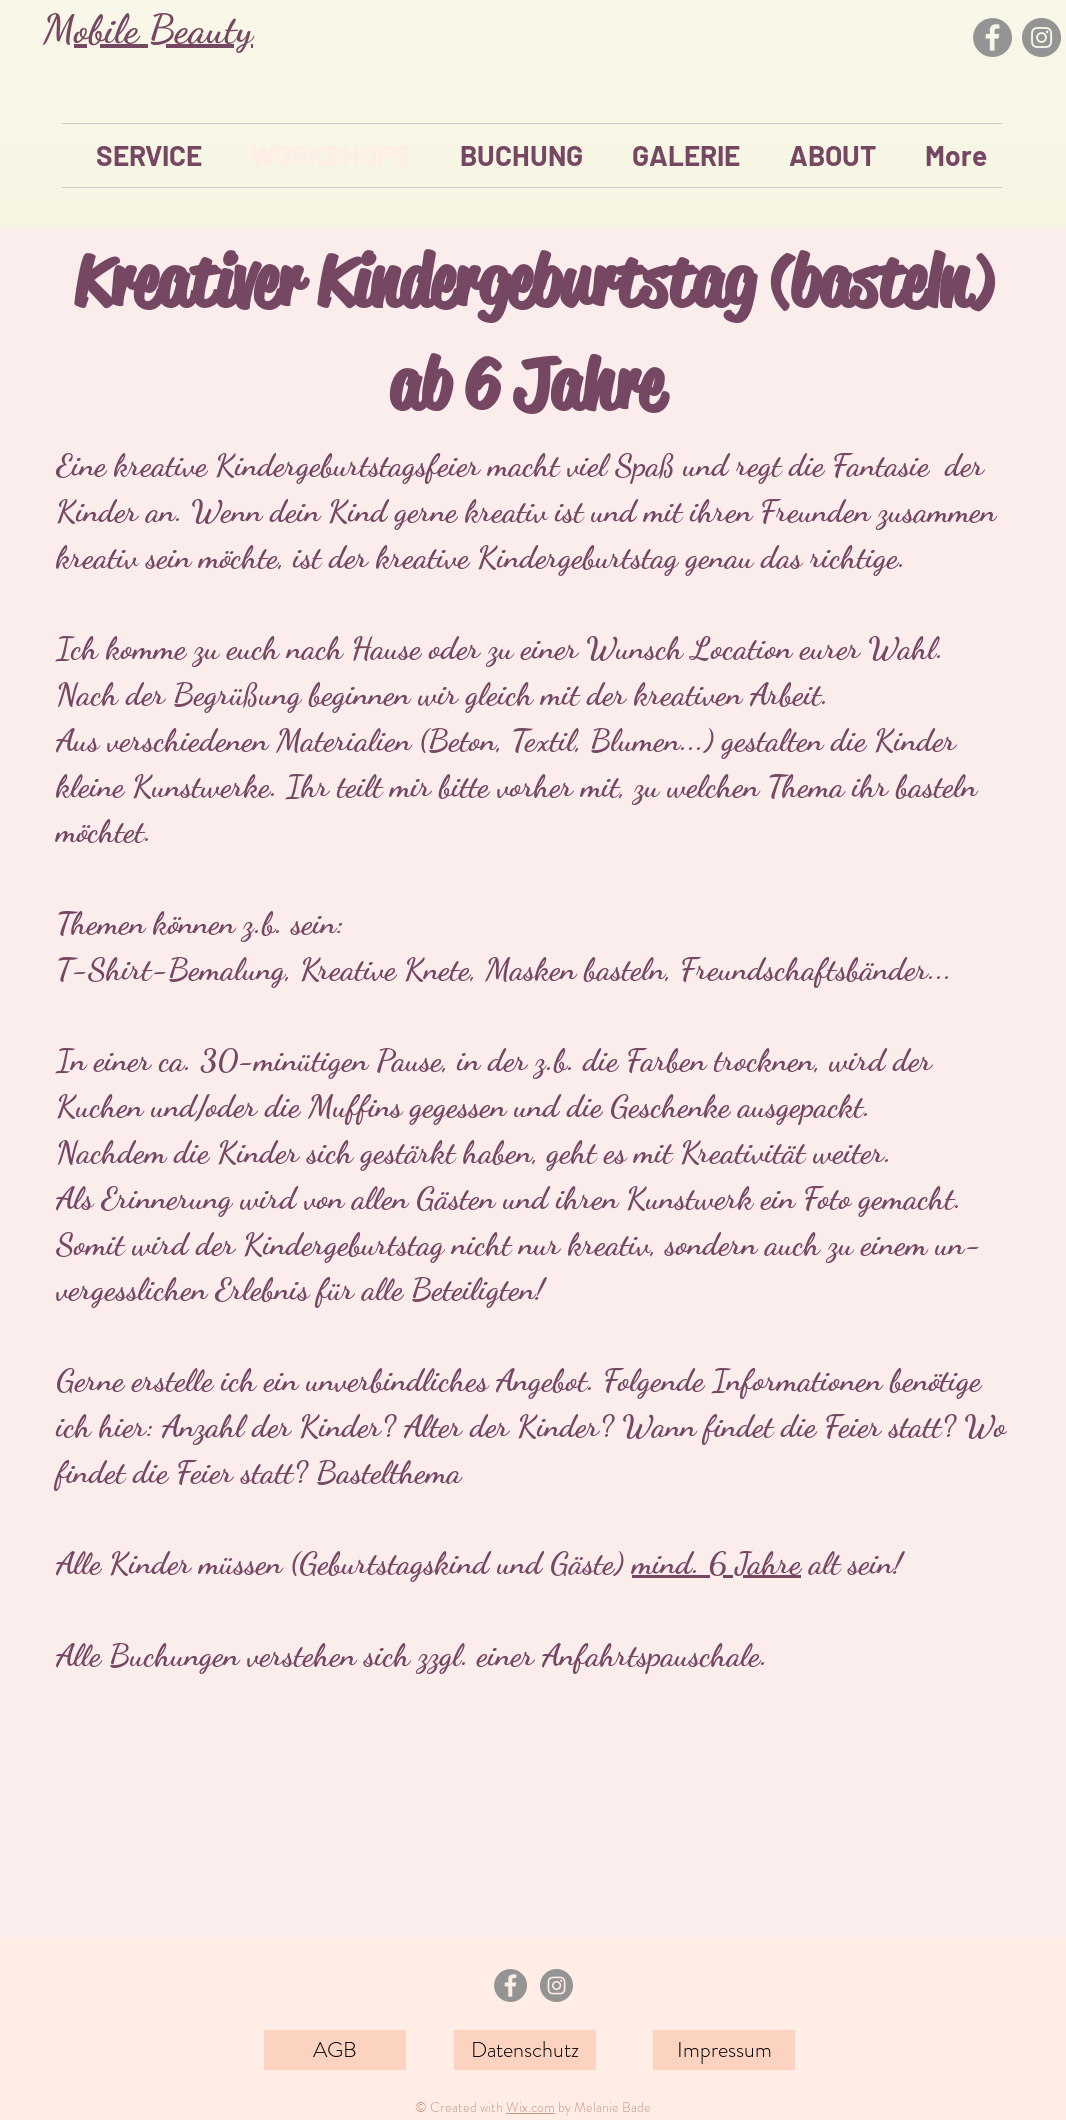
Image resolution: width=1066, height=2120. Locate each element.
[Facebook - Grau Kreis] (510, 1985)
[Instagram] (1041, 37)
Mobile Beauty (148, 29)
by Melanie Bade (603, 2107)
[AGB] (335, 2050)
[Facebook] (992, 37)
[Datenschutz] (525, 2050)
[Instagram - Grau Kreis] (556, 1985)
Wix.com (530, 2107)
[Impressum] (724, 2050)
